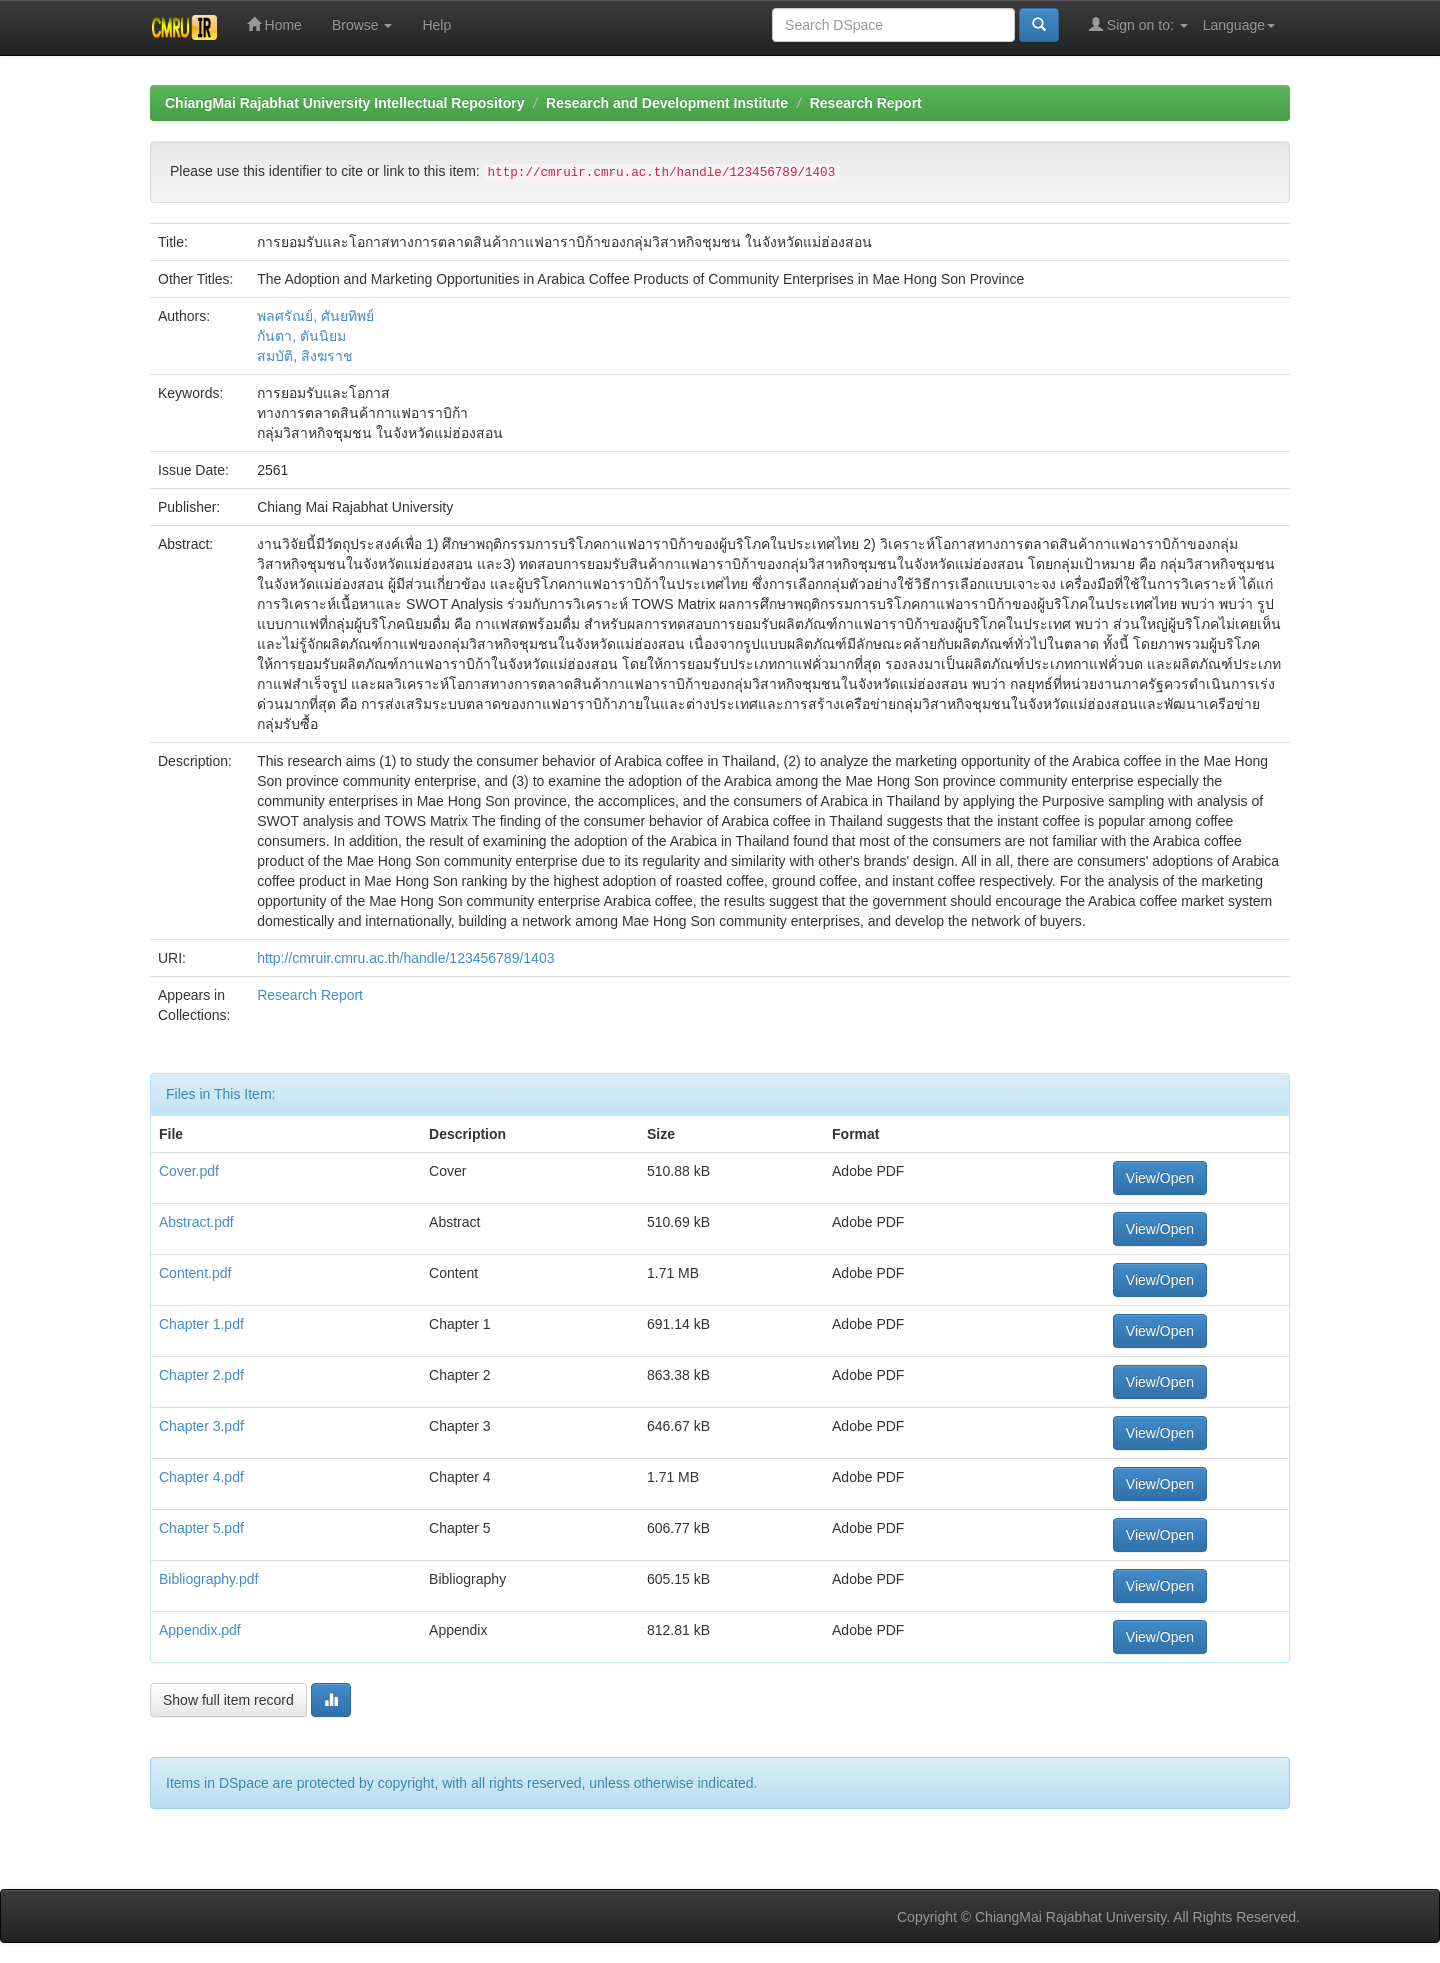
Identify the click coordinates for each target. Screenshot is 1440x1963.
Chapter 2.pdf (201, 1375)
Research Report (866, 103)
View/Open (1160, 1178)
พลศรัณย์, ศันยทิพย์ (315, 316)
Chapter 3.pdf (201, 1426)
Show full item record (228, 1700)
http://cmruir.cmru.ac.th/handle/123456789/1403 (405, 958)
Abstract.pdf (196, 1222)
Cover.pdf (189, 1171)
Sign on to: (1138, 24)
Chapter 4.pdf (201, 1477)
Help (436, 25)
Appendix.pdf (200, 1630)
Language (1239, 25)
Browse (362, 25)
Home (274, 24)
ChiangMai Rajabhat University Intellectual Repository (344, 103)
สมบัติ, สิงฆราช (305, 356)
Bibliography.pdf (208, 1579)
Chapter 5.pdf (201, 1528)
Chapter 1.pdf (201, 1324)
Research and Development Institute (667, 103)
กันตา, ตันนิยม (301, 336)
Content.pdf (195, 1273)
